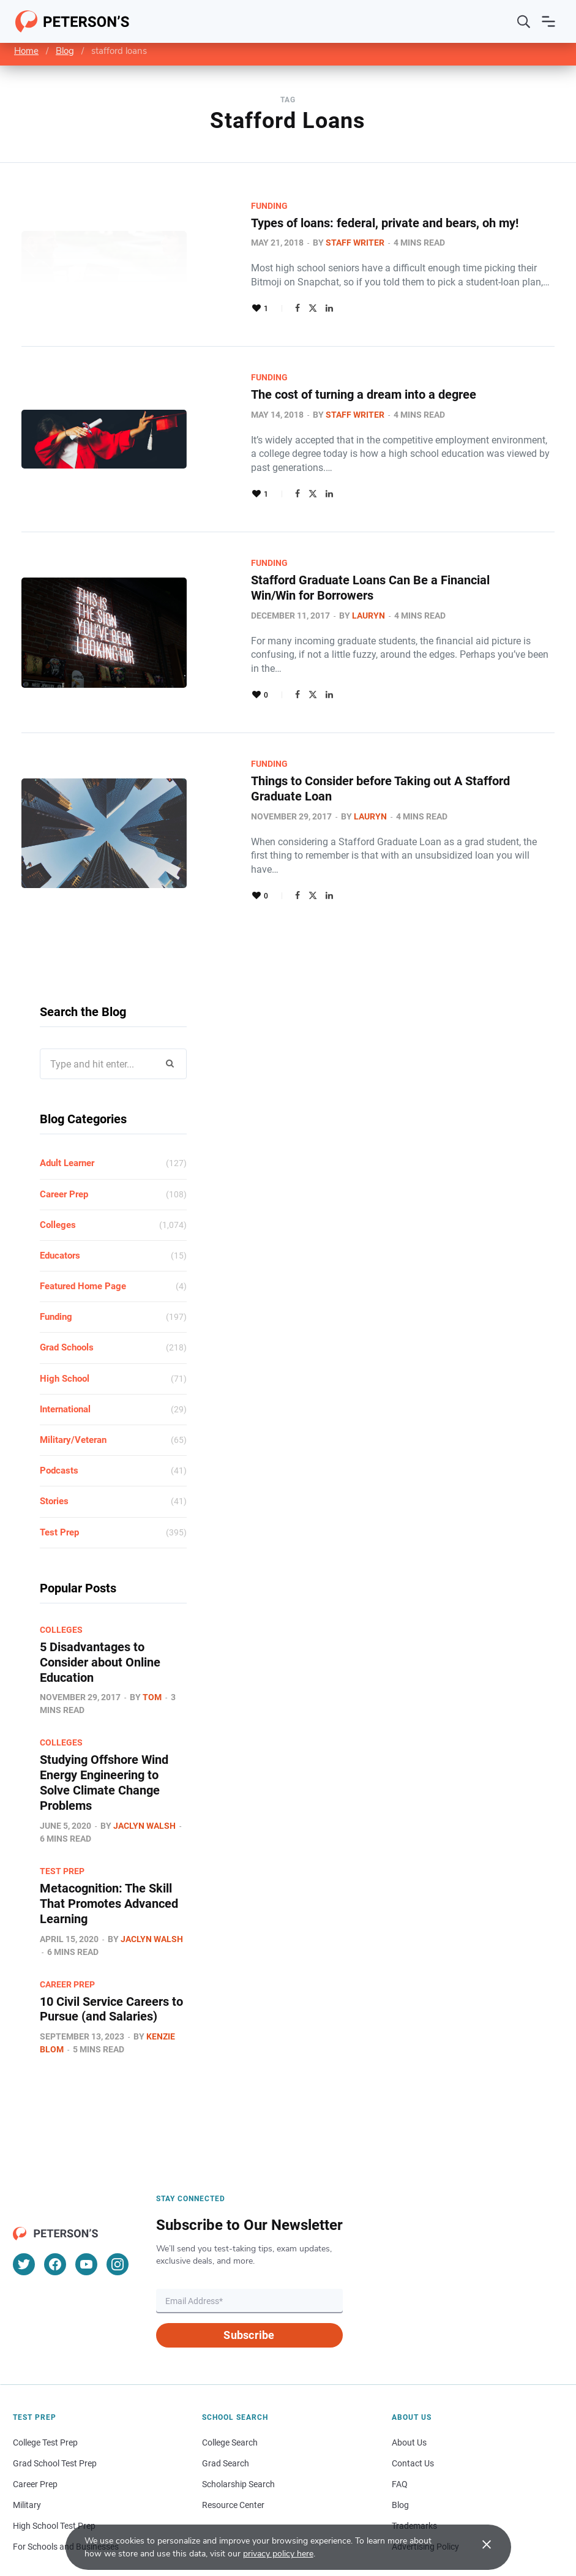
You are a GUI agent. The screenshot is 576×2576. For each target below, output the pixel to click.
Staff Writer (303, 242)
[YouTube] (86, 2213)
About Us (409, 2392)
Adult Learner (67, 1118)
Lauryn (316, 599)
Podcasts (59, 1426)
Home (26, 51)
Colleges (58, 1180)
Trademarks (414, 2475)
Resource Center (233, 2454)
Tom (152, 1651)
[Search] (524, 21)
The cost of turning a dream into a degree (311, 393)
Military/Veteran (73, 1395)
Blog (65, 51)
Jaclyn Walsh (144, 1777)
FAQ (400, 2433)
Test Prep (59, 1487)
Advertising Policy (425, 2496)
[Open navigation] (548, 21)
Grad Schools (67, 1303)
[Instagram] (118, 2213)
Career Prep (64, 1149)
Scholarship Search (238, 2433)
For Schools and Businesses (66, 2496)
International (65, 1364)
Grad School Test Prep (55, 2412)
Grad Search (225, 2412)
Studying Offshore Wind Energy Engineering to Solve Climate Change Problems (104, 1735)
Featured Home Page (83, 1242)
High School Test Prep (54, 2475)
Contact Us (413, 2412)
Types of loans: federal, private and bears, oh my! (332, 223)
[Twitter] (24, 2213)
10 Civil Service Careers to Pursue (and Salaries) (111, 1958)
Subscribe (248, 2284)
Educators (60, 1210)
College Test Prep (45, 2392)
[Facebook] (55, 2213)
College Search (230, 2392)
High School (64, 1333)
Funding (217, 206)
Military (27, 2454)
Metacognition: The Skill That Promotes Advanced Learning (109, 1854)
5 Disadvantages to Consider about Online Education (100, 1617)
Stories (54, 1457)
